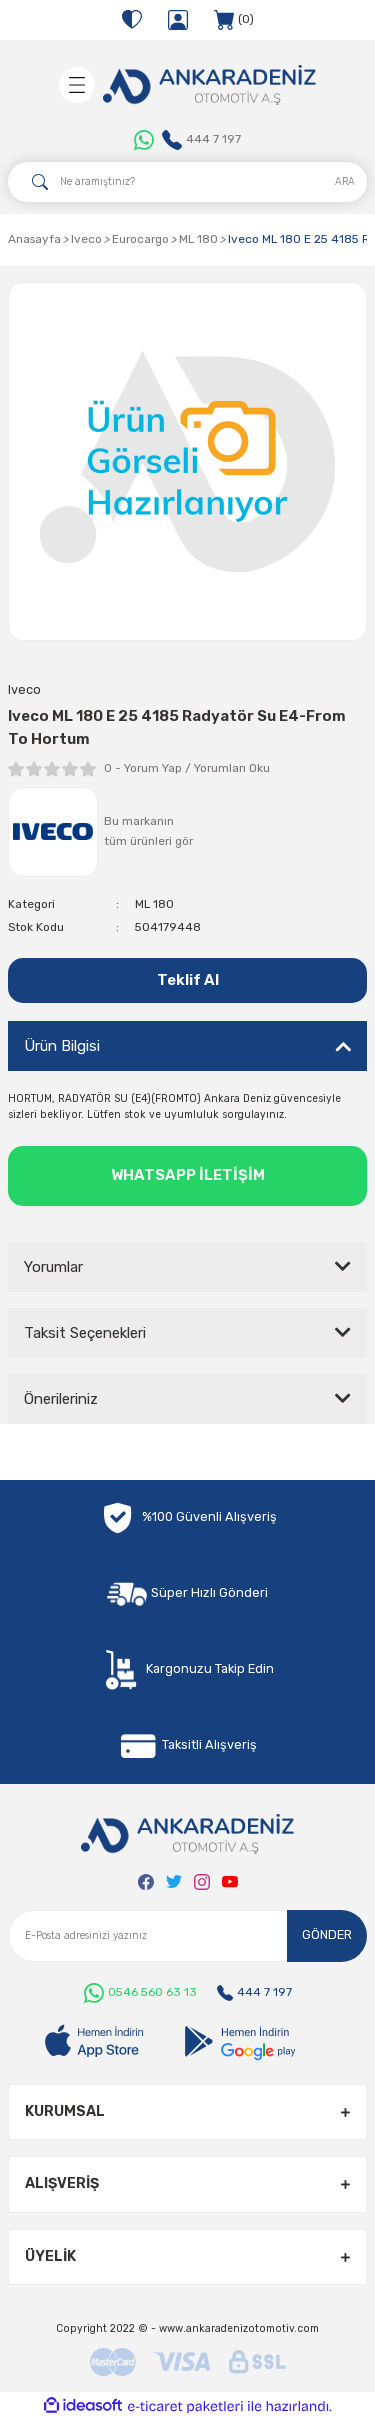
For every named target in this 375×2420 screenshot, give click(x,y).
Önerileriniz (61, 1399)
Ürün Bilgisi (62, 1046)
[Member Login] (178, 20)
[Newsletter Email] (187, 1936)
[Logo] (209, 85)
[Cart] (234, 20)
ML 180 (154, 904)
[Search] (187, 182)
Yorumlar (53, 1267)
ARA (345, 181)
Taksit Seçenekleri (85, 1333)
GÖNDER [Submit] (327, 1934)
